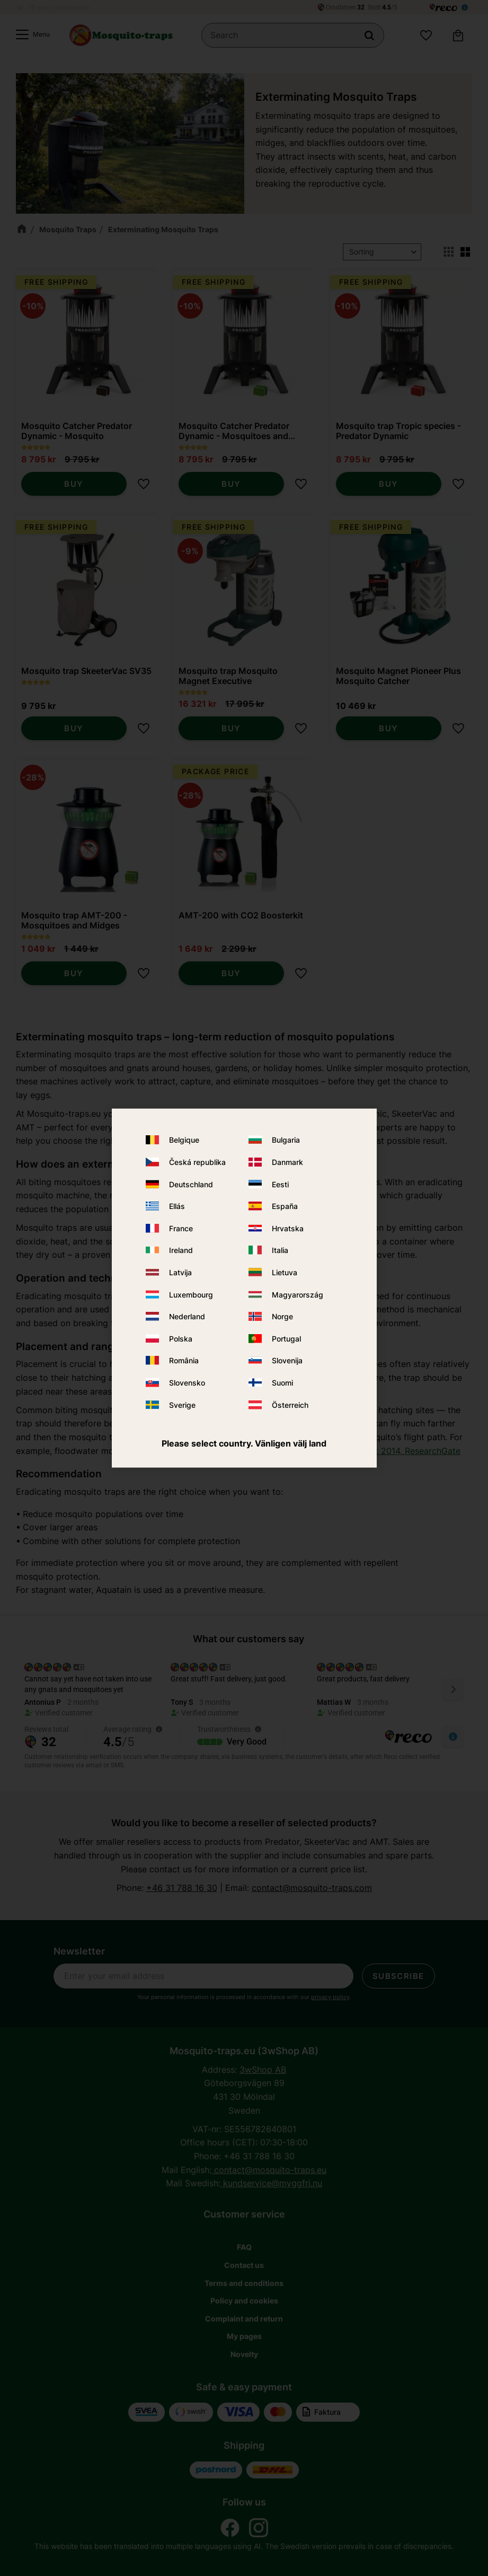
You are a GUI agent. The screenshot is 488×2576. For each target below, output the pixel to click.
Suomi (282, 1382)
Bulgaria (286, 1139)
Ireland (181, 1250)
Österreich (290, 1404)
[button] (30, 35)
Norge (282, 1316)
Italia (280, 1250)
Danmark (287, 1162)
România (184, 1360)
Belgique (184, 1139)
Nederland (187, 1316)
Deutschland (191, 1183)
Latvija (180, 1272)
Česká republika (197, 1162)
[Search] (369, 35)
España (285, 1206)
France (181, 1227)
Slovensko (187, 1382)
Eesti (280, 1183)
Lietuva (284, 1272)
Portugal (286, 1338)
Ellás (177, 1206)
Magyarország (297, 1294)
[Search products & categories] (293, 35)
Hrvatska (288, 1227)
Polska (180, 1338)
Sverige (182, 1404)
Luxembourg (191, 1294)
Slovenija (287, 1360)
